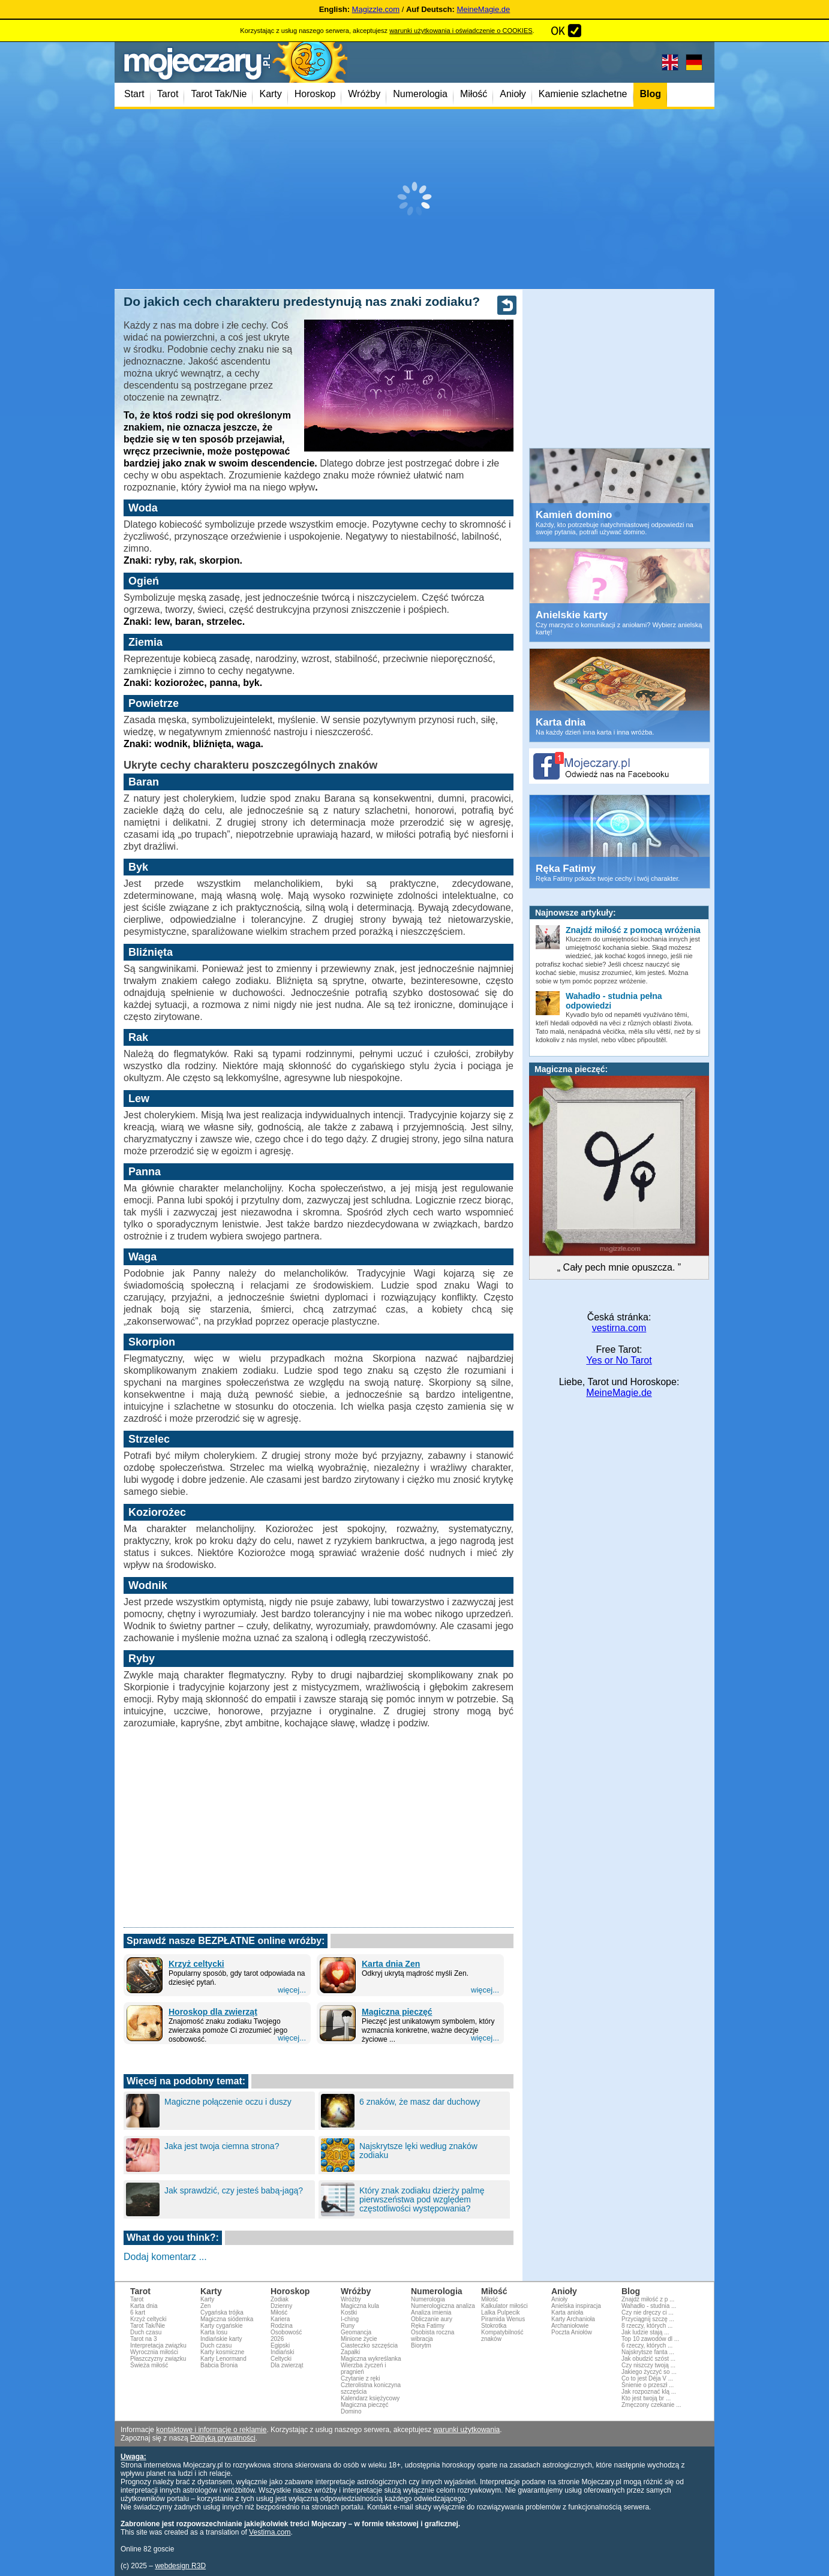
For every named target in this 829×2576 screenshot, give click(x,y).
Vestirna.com (269, 2532)
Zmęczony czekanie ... (651, 2405)
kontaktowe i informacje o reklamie (211, 2429)
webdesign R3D (180, 2566)
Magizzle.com (376, 9)
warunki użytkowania (467, 2429)
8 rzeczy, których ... (646, 2325)
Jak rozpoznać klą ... (648, 2391)
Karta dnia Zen (391, 1964)
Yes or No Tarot (618, 1360)
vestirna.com (619, 1328)
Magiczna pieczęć (397, 2012)
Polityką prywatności (223, 2438)
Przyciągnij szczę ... (647, 2319)
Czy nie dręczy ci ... (647, 2312)
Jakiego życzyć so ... (649, 2372)
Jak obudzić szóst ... (648, 2358)
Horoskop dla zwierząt (213, 2012)
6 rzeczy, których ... (646, 2345)
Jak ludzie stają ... (645, 2332)
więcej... (292, 1989)
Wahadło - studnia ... (648, 2306)
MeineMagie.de (483, 9)
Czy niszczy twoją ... (648, 2365)
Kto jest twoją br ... (646, 2398)
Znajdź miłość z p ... (647, 2299)
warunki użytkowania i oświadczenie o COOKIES (460, 30)
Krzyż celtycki (196, 1964)
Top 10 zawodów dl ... (650, 2339)
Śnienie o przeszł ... (647, 2385)
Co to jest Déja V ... (647, 2378)
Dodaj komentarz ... (165, 2257)
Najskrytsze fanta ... (647, 2352)
